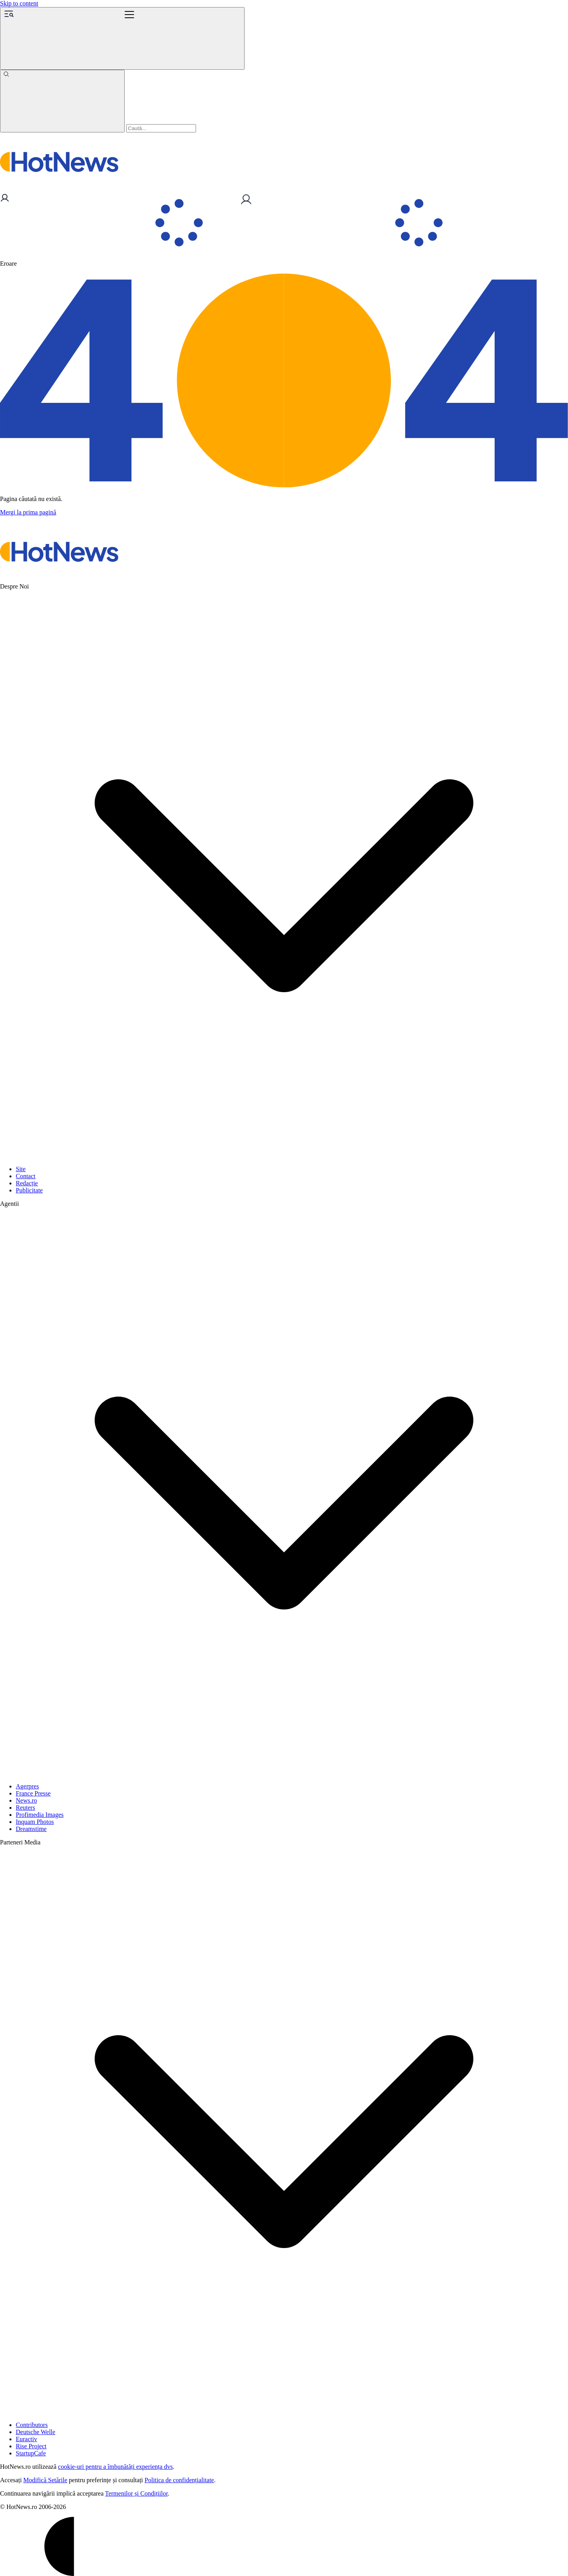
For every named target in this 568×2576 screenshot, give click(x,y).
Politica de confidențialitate (179, 2480)
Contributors (32, 2424)
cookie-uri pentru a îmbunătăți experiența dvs (115, 2466)
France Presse (33, 1793)
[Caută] (62, 101)
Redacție (27, 1183)
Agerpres (27, 1786)
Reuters (25, 1807)
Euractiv (26, 2439)
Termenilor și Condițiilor (136, 2493)
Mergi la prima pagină (28, 512)
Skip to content (19, 3)
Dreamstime (31, 1828)
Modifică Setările (45, 2480)
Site (21, 1169)
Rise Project (31, 2446)
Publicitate (29, 1190)
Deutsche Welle (35, 2432)
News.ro (26, 1800)
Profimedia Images (40, 1814)
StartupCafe (31, 2453)
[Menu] (122, 38)
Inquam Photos (35, 1821)
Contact (26, 1176)
